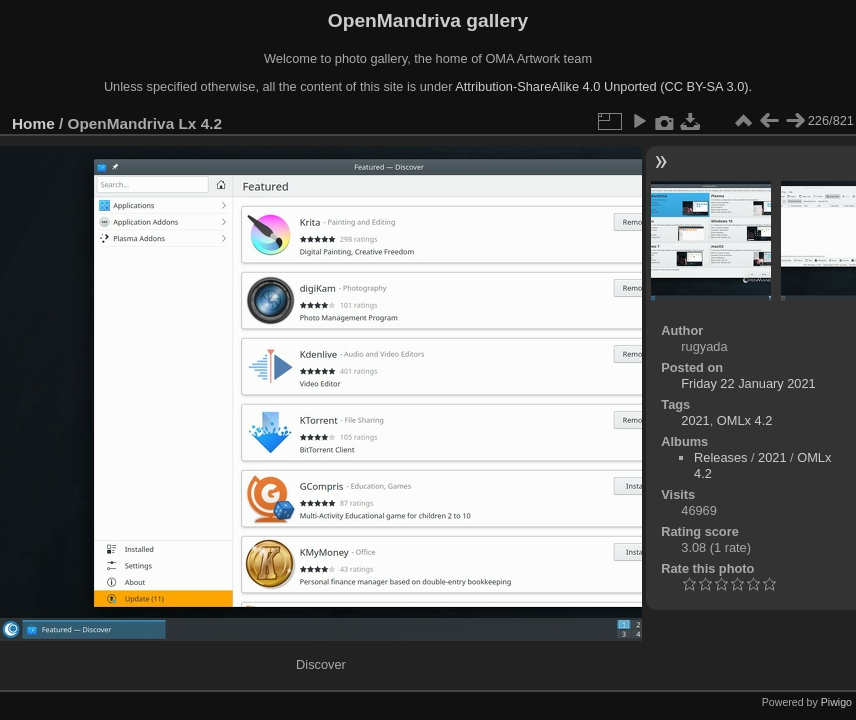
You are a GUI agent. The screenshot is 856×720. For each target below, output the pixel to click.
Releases (720, 457)
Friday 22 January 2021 (748, 383)
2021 (695, 420)
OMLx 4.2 (744, 420)
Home (33, 123)
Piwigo (836, 702)
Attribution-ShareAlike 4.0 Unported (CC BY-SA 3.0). (603, 86)
